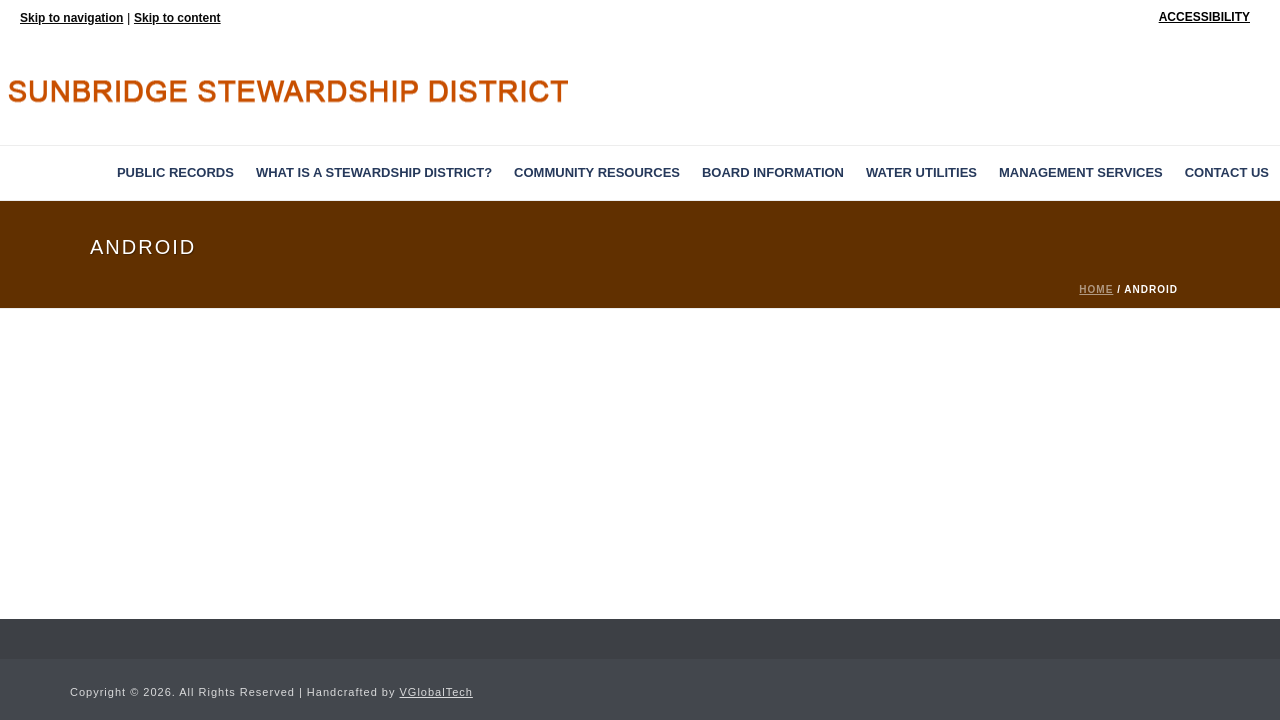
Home (1096, 289)
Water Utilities (921, 172)
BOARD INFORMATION (773, 172)
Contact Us (1227, 172)
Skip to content (177, 18)
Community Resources (597, 172)
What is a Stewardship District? (374, 172)
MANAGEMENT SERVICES (1081, 172)
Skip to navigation (71, 18)
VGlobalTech (436, 692)
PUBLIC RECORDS (175, 172)
